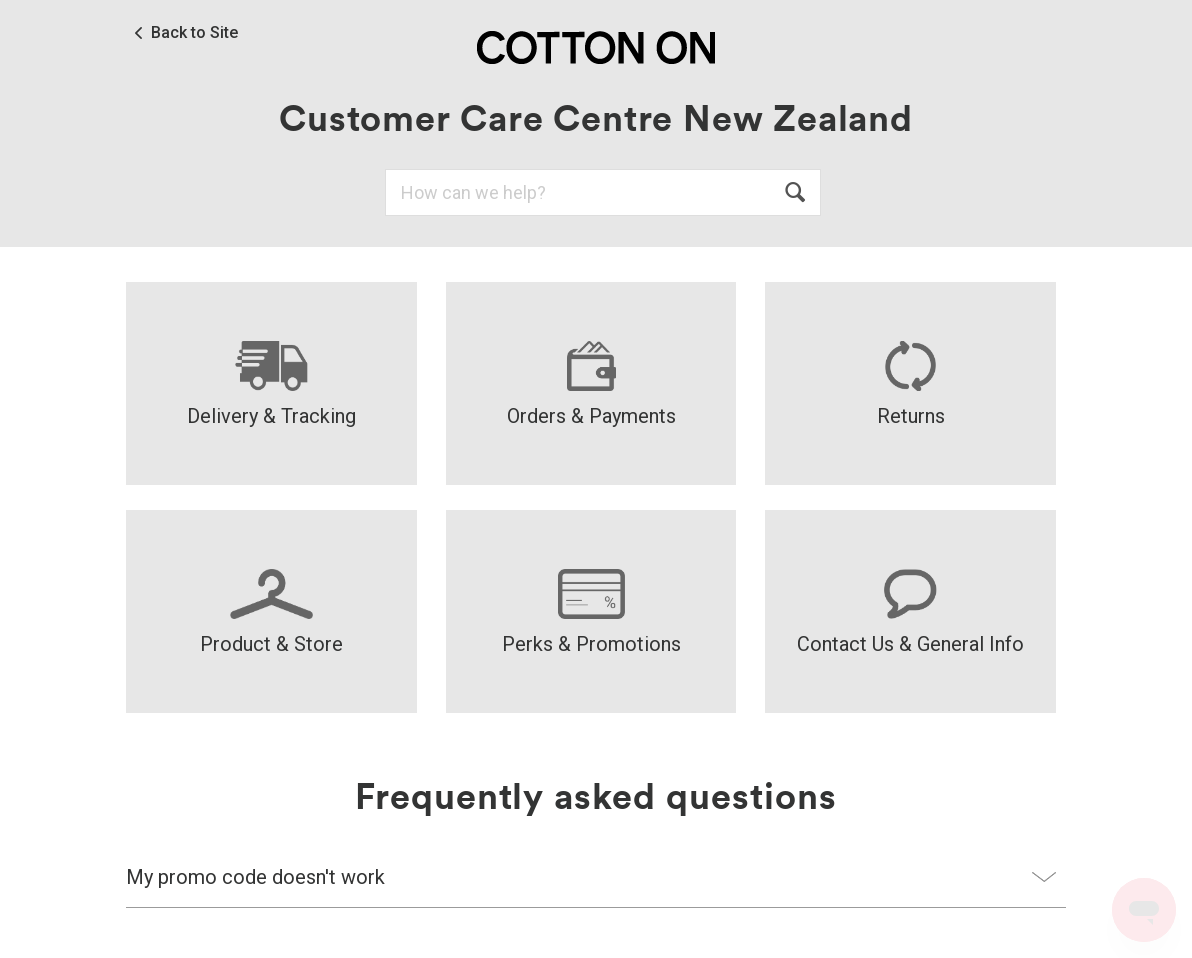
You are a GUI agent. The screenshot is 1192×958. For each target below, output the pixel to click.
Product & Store (271, 612)
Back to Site (194, 33)
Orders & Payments (591, 384)
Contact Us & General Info (910, 612)
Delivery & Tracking (271, 384)
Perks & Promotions (591, 612)
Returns (911, 384)
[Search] (603, 192)
